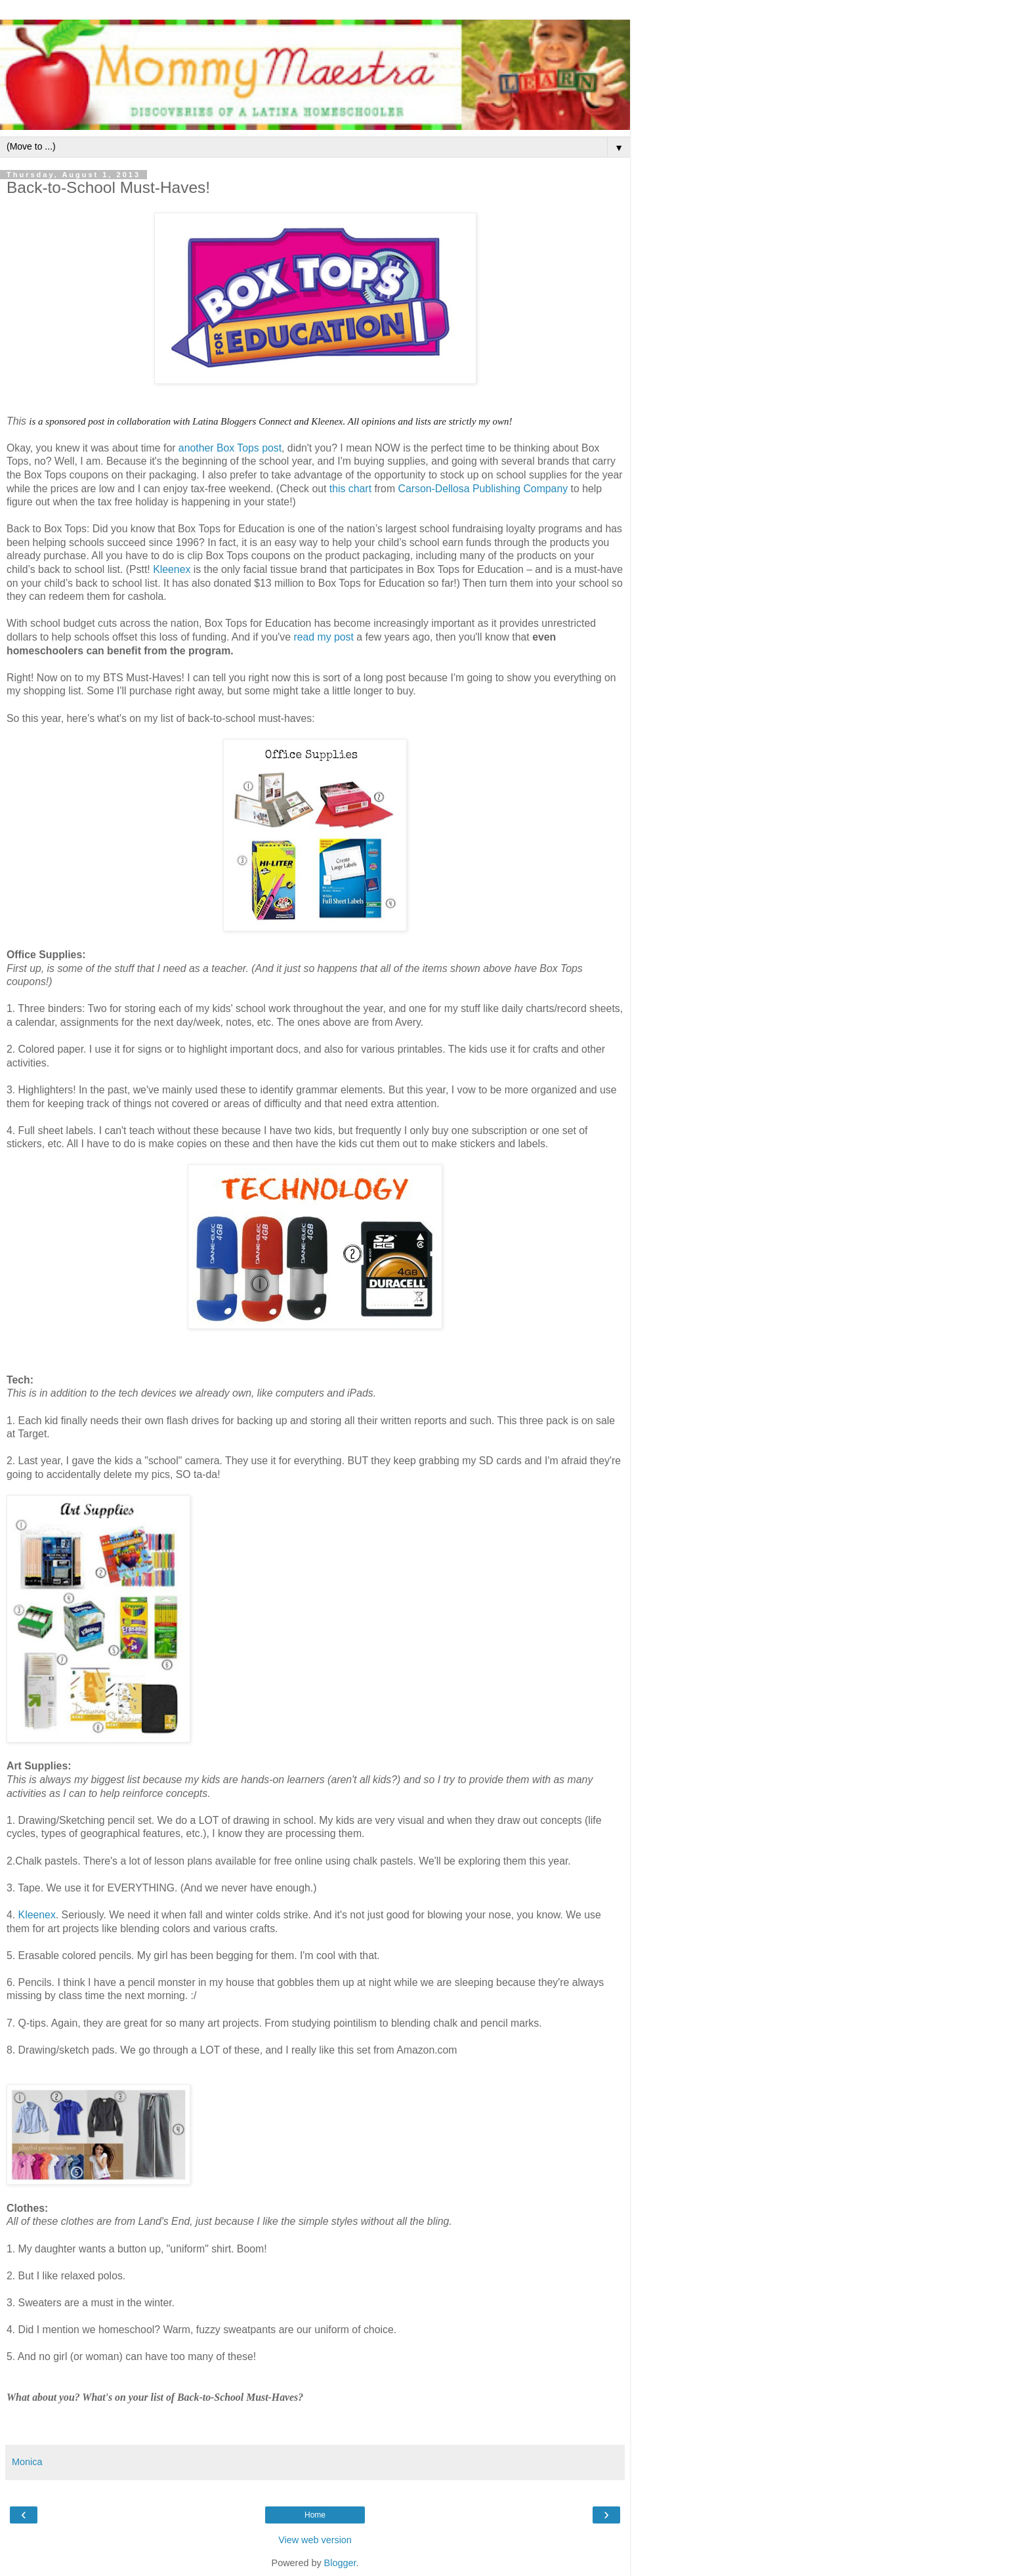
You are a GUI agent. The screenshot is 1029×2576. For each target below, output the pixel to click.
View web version (315, 2540)
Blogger (340, 2563)
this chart (350, 488)
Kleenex (171, 569)
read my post (323, 637)
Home (315, 2515)
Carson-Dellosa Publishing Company (483, 488)
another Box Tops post (230, 448)
